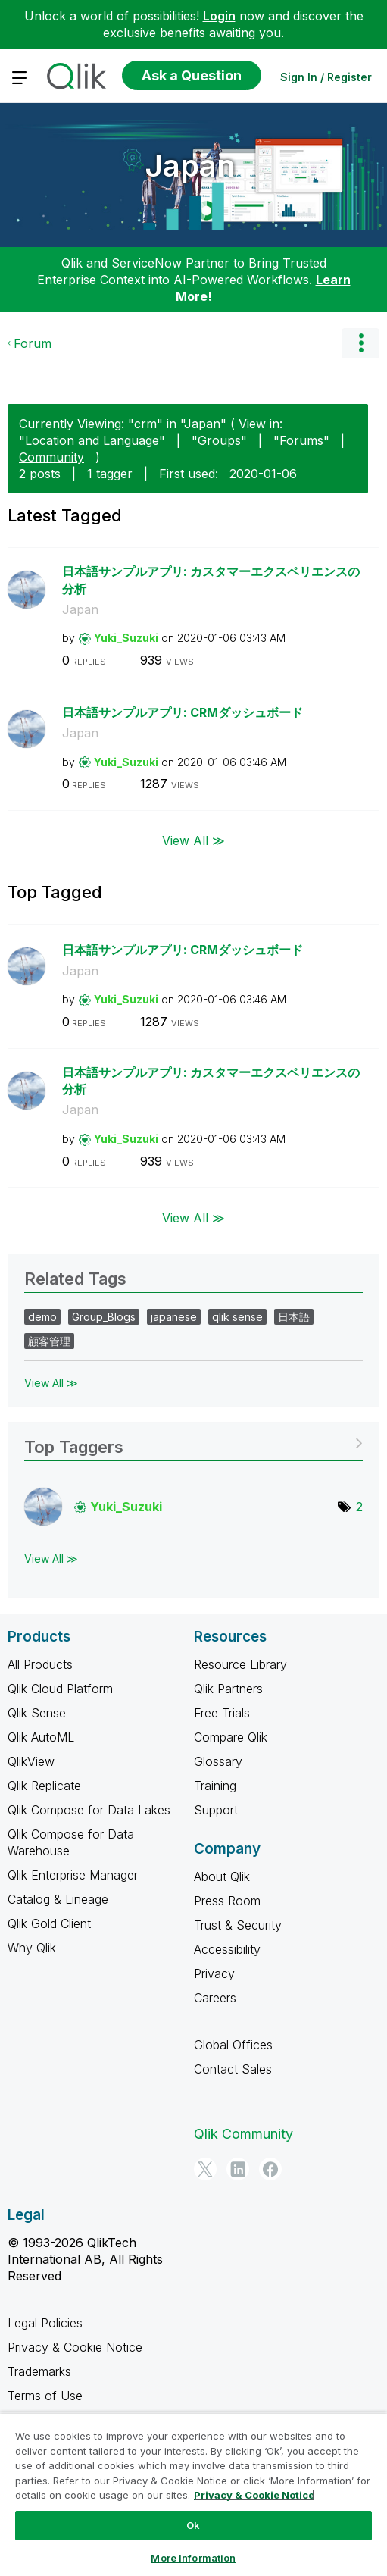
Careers (215, 1997)
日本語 (294, 1316)
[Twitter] (205, 2169)
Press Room (227, 1900)
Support (216, 1809)
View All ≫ (193, 840)
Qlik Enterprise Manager (73, 1875)
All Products (40, 1664)
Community (51, 457)
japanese (174, 1316)
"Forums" (301, 440)
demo (42, 1316)
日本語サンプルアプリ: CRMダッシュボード (182, 712)
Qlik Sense (37, 1712)
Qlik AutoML (41, 1737)
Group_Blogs (104, 1316)
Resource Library (240, 1664)
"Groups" (219, 440)
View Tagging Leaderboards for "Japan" (193, 1442)
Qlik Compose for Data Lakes (89, 1809)
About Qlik (222, 1876)
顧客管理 (49, 1341)
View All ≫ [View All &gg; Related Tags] (51, 1382)
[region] (193, 2494)
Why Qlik (32, 1947)
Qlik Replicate (44, 1785)
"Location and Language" (92, 440)
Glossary (218, 1761)
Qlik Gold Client (49, 1923)
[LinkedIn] (237, 2169)
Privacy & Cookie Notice (75, 2347)
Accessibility (227, 1949)
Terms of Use (45, 2395)
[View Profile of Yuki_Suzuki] (126, 637)
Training (215, 1785)
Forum (32, 343)
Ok (193, 2525)
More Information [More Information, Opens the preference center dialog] (193, 2558)
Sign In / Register (326, 76)
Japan (190, 165)
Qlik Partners (228, 1688)
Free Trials (222, 1712)
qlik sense (237, 1316)
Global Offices (233, 2044)
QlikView (31, 1761)
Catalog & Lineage (58, 1899)
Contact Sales (233, 2069)
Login (219, 15)
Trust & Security (238, 1925)
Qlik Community (243, 2134)
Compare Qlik (230, 1737)
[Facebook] (270, 2169)
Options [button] (360, 343)
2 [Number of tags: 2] (359, 1506)
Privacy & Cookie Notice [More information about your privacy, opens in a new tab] (254, 2495)
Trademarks (39, 2371)
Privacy (214, 1973)
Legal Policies (45, 2322)
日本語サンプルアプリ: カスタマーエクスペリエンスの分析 (211, 580)
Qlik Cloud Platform (60, 1688)
